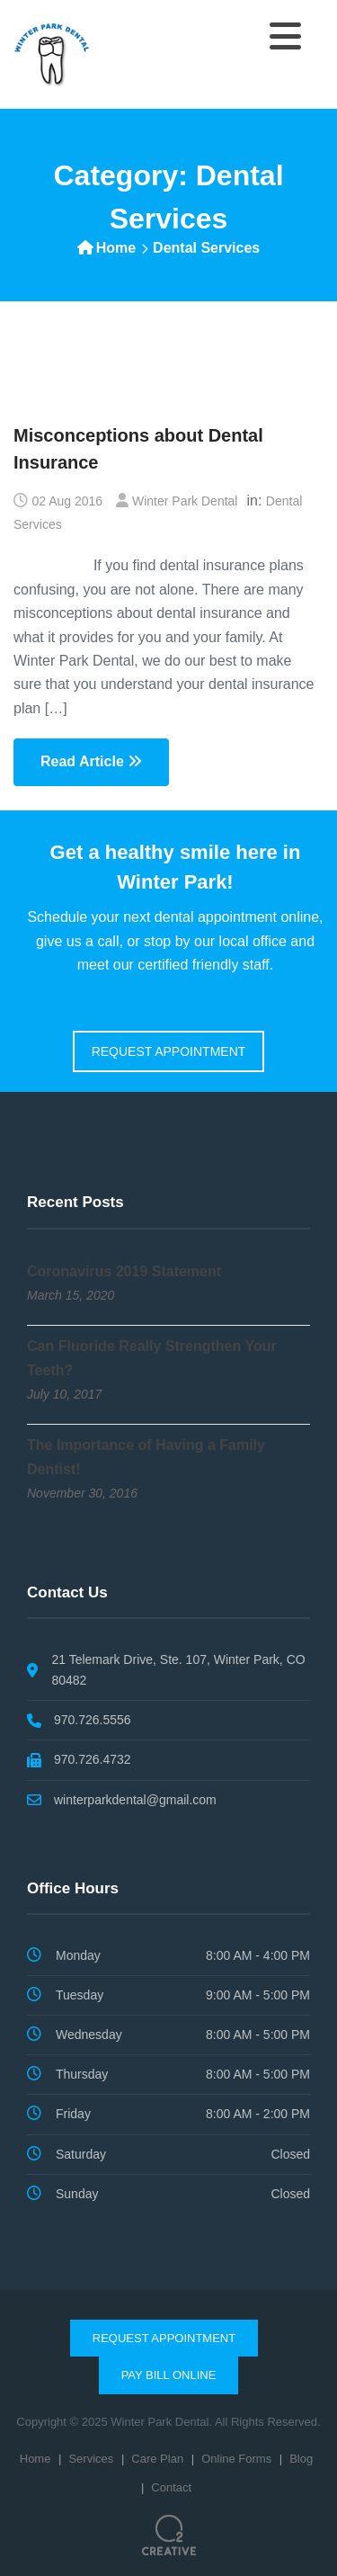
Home (116, 247)
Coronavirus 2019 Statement (124, 1271)
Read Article (91, 761)
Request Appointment (164, 2338)
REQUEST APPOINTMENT (169, 1051)
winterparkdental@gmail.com (135, 1800)
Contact (171, 2487)
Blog (301, 2458)
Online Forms (236, 2458)
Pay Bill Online (169, 2375)
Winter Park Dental (184, 501)
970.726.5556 (92, 1720)
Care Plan (157, 2458)
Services (90, 2458)
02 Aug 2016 (66, 501)
